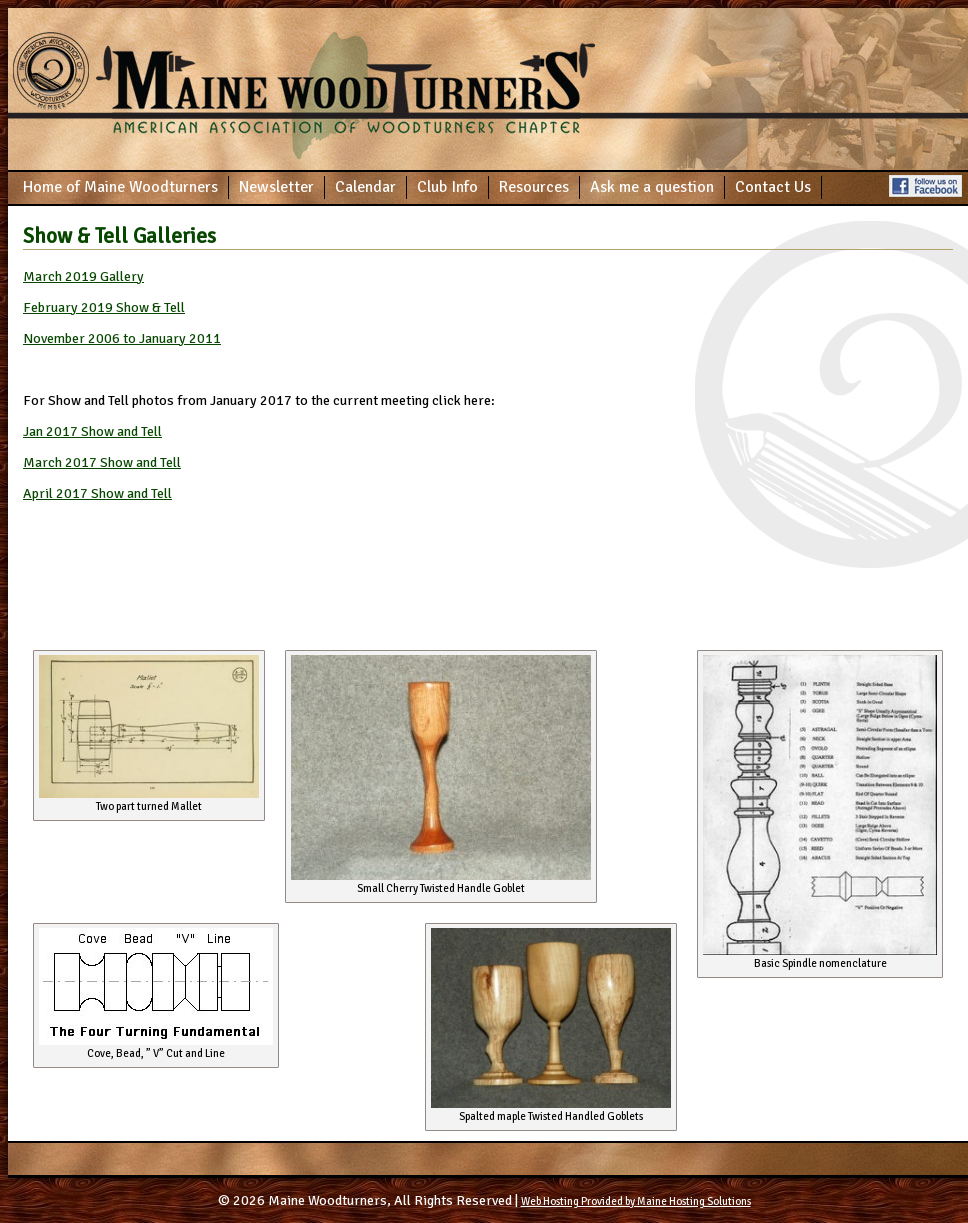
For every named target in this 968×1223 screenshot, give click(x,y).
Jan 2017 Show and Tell (92, 431)
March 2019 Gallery (83, 276)
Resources (534, 187)
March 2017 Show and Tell (102, 462)
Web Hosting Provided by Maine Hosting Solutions (636, 1201)
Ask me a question (652, 187)
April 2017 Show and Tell (97, 493)
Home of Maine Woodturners (120, 187)
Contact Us (773, 187)
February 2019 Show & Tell (104, 307)
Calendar (365, 187)
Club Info (447, 187)
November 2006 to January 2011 (122, 338)
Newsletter (276, 187)
